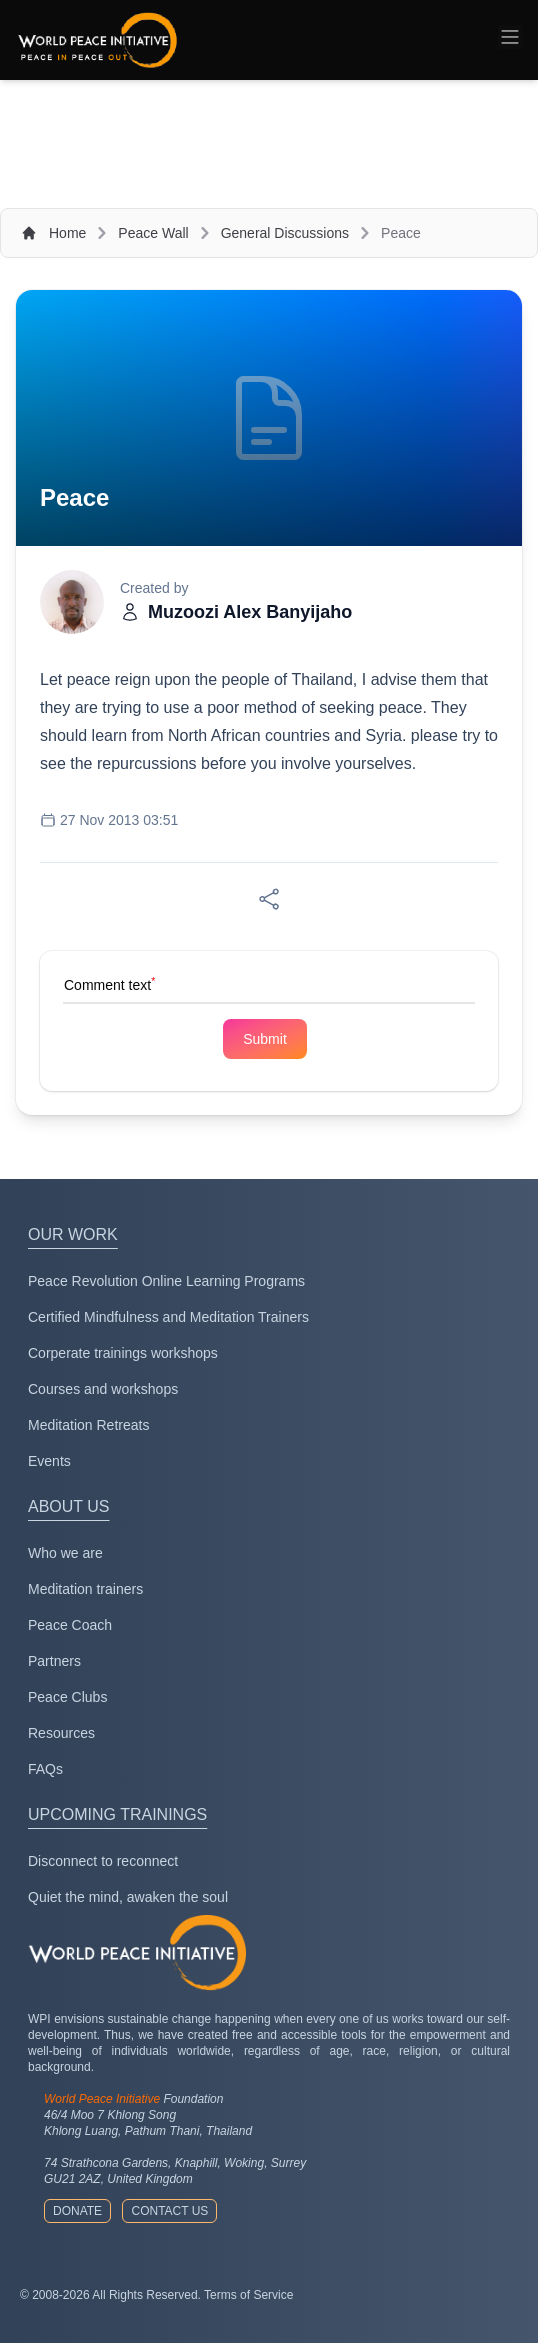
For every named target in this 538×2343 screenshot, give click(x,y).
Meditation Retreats (88, 1425)
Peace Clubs (67, 1697)
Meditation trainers (85, 1589)
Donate (77, 2211)
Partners (54, 1661)
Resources (61, 1733)
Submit (265, 1039)
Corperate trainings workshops (123, 1353)
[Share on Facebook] (269, 899)
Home (67, 233)
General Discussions (285, 233)
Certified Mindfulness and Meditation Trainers (168, 1317)
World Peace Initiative (102, 2099)
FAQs (45, 1769)
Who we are (65, 1553)
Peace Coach (70, 1625)
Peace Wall (153, 233)
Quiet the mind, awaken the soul (128, 1897)
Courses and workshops (103, 1389)
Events (49, 1461)
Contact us (169, 2211)
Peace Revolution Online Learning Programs (166, 1281)
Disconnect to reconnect (103, 1861)
